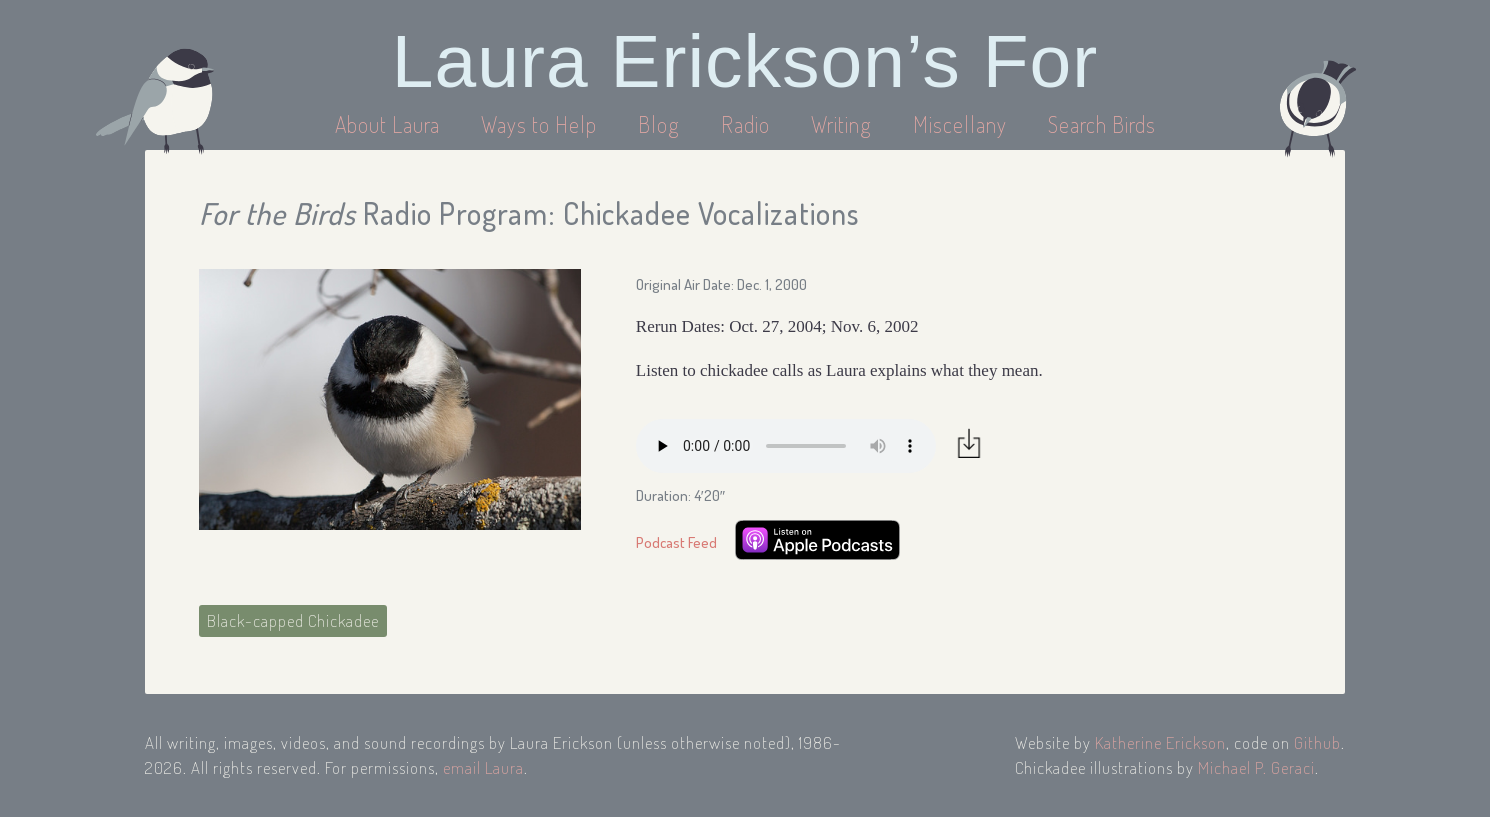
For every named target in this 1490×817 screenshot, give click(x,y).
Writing (841, 124)
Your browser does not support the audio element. (786, 446)
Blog (659, 124)
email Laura (483, 767)
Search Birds (1102, 124)
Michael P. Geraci (1256, 767)
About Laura (390, 124)
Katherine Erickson (1160, 742)
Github (1317, 742)
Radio (748, 124)
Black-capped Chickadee (293, 620)
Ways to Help (541, 124)
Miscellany (960, 124)
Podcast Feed (676, 542)
